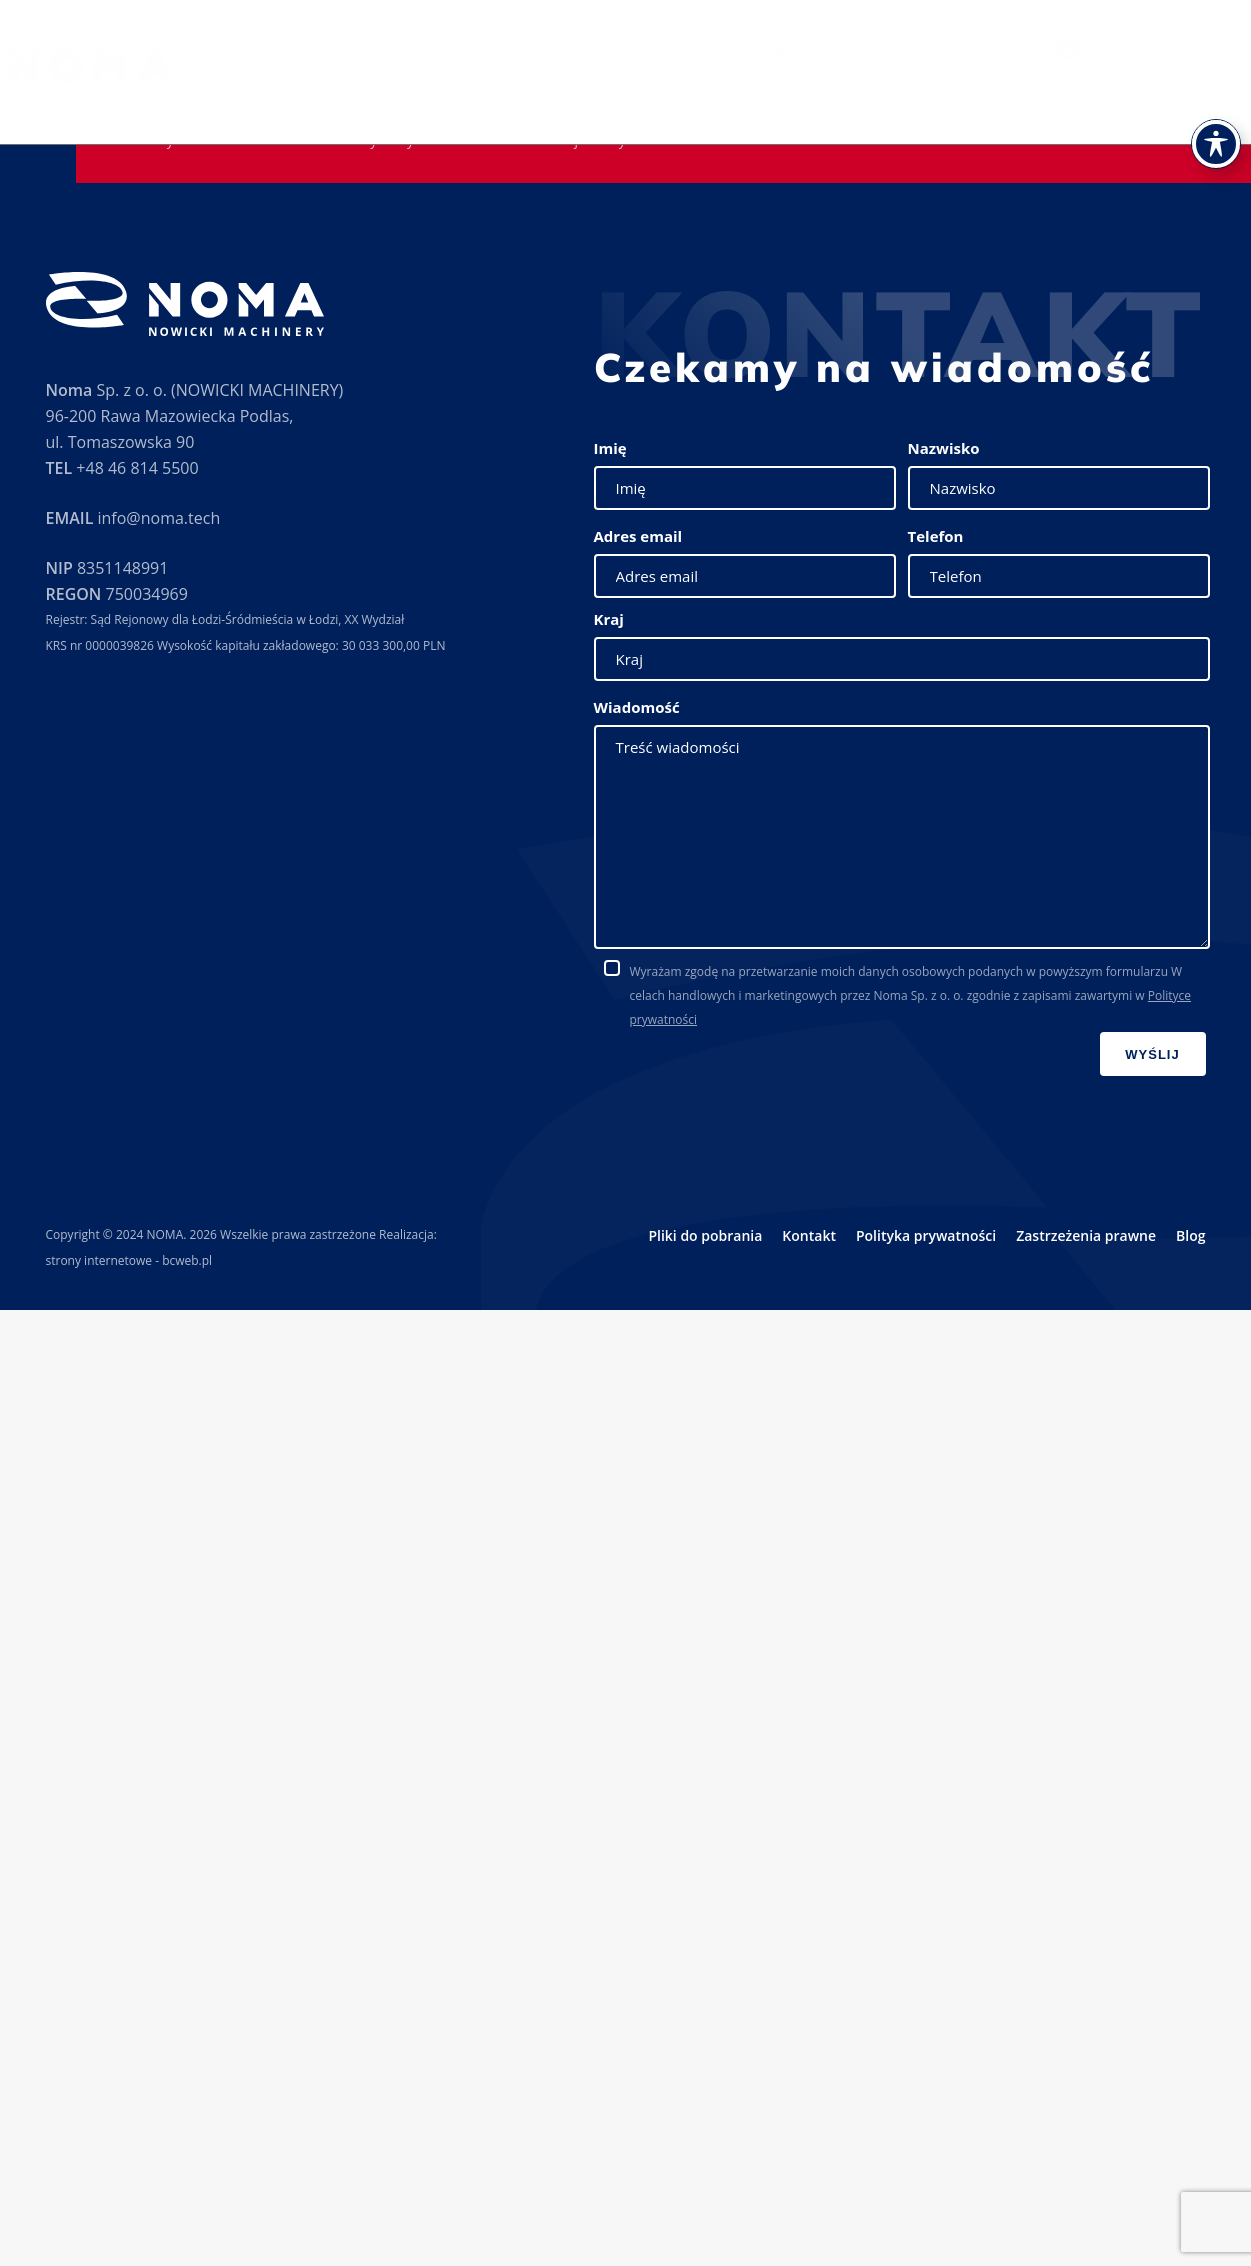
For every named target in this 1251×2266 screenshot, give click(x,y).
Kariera (1040, 101)
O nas (271, 101)
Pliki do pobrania (833, 101)
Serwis (547, 101)
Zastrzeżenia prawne (1086, 1235)
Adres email (638, 536)
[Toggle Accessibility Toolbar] (1216, 117)
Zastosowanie (440, 100)
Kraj (609, 619)
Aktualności (954, 101)
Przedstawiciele (699, 101)
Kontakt (1112, 101)
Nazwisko (944, 448)
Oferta (334, 100)
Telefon (936, 536)
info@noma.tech (158, 518)
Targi (607, 101)
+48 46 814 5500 (137, 468)
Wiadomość (637, 707)
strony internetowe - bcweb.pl (129, 1260)
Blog (1190, 1235)
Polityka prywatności (926, 1235)
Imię (610, 448)
